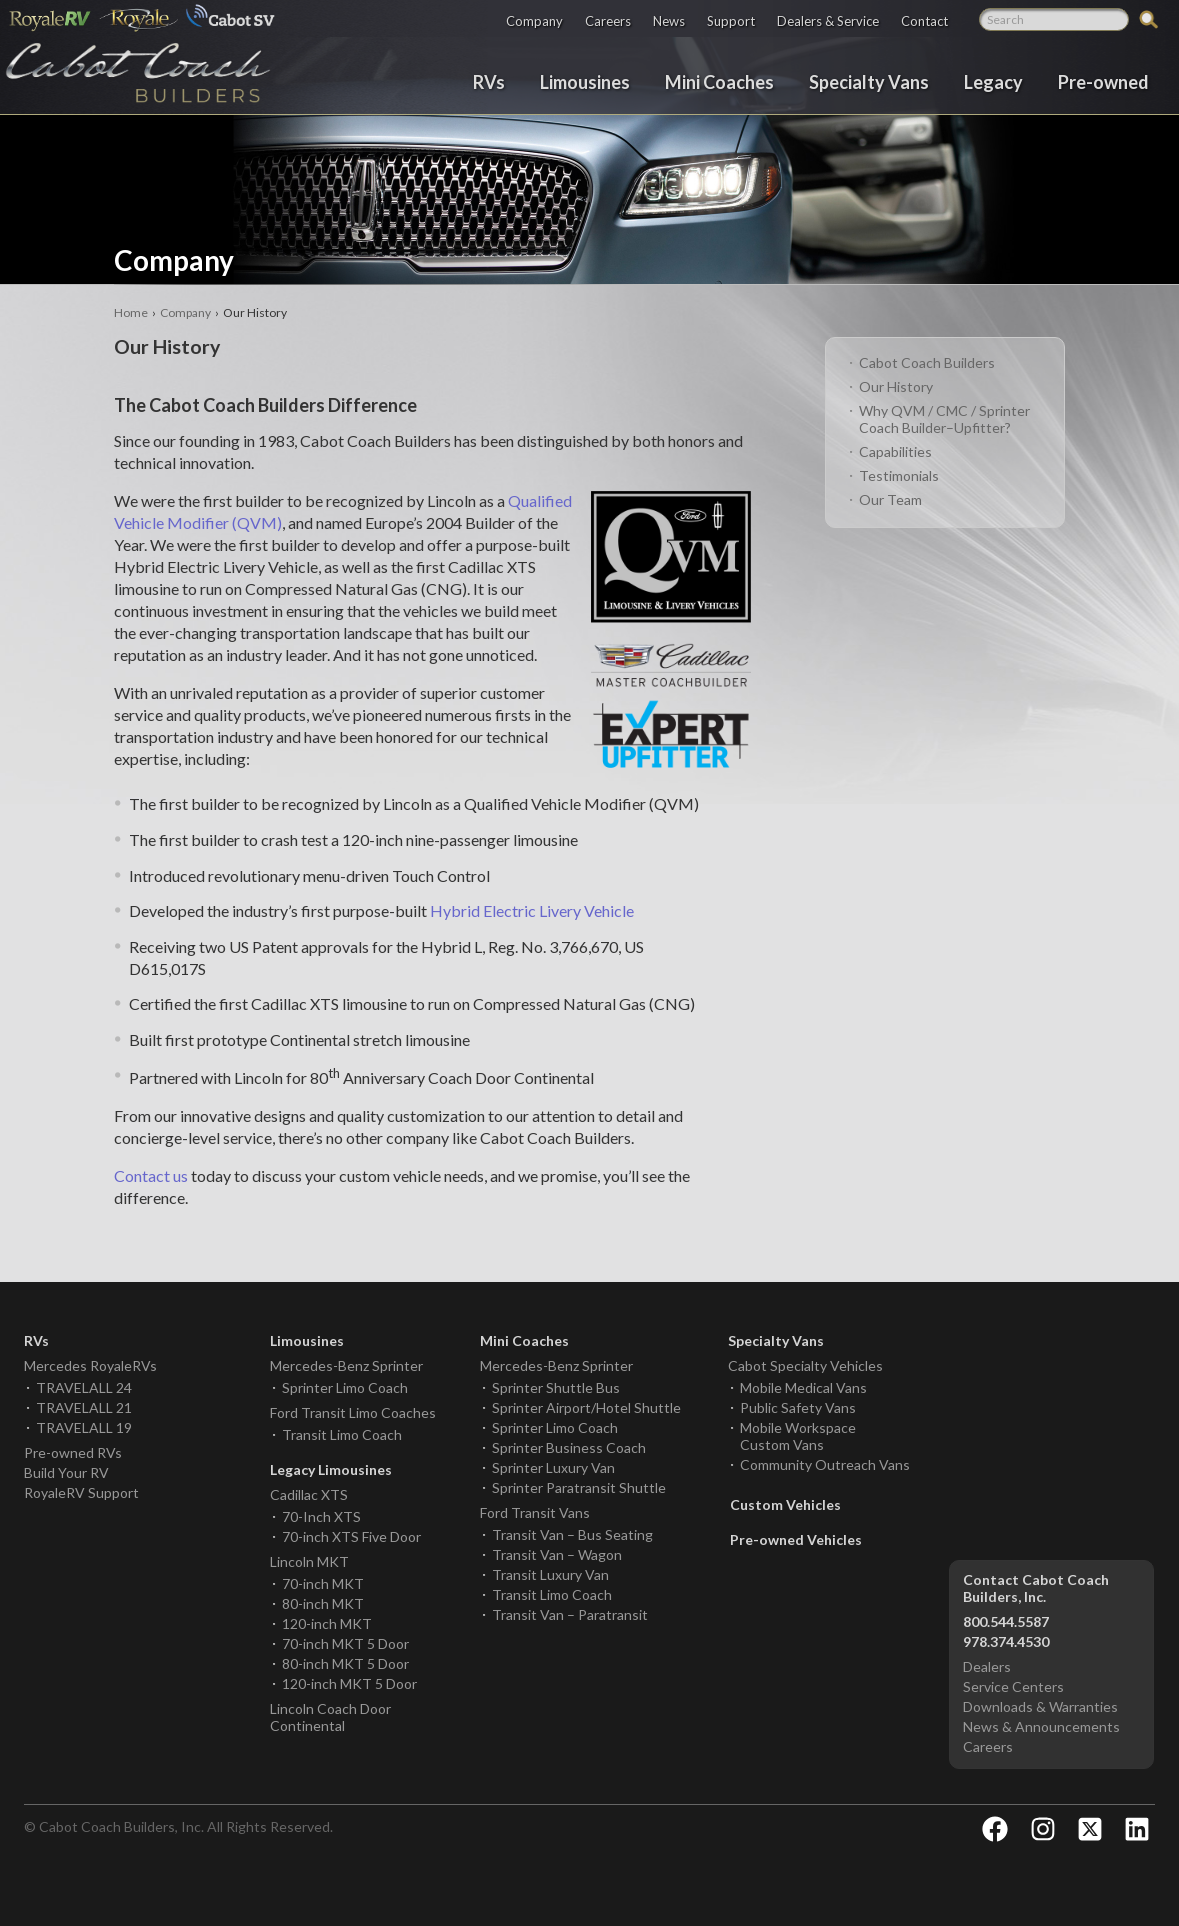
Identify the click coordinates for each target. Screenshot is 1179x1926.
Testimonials (899, 475)
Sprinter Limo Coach (345, 1387)
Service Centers (1013, 1686)
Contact (924, 20)
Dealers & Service (828, 20)
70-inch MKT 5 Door (345, 1643)
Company (534, 20)
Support (731, 20)
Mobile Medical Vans (803, 1387)
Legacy (993, 81)
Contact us (151, 1175)
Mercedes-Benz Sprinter (346, 1365)
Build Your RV (66, 1472)
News (669, 20)
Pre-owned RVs (73, 1452)
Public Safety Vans (798, 1407)
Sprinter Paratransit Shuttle (579, 1487)
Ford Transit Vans (535, 1512)
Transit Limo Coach (342, 1434)
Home (131, 312)
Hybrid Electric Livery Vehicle (532, 910)
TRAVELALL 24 (84, 1387)
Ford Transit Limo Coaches (353, 1412)
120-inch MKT (327, 1623)
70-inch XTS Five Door (351, 1536)
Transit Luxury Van (550, 1574)
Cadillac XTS (309, 1494)
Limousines (585, 81)
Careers (608, 20)
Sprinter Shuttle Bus (556, 1387)
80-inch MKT (323, 1603)
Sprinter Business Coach (569, 1447)
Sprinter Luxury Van (553, 1467)
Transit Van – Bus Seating (572, 1534)
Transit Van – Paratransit (570, 1614)
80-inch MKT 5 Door (345, 1663)
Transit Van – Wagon (557, 1554)
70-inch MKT (323, 1583)
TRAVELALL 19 (84, 1427)
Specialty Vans (869, 81)
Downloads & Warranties (1040, 1706)
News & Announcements (1041, 1726)
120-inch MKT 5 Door (349, 1683)
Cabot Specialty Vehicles (805, 1365)
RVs (489, 81)
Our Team (890, 499)
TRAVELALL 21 (84, 1407)
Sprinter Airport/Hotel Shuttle (586, 1407)
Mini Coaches (719, 81)
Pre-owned (1103, 81)
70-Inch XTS (321, 1516)
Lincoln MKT (309, 1561)
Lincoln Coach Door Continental (330, 1717)
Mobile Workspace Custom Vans (798, 1436)
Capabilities (895, 451)
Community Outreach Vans (825, 1464)
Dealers (987, 1666)
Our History (896, 386)
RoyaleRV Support (81, 1492)
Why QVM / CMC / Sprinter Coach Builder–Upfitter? (944, 419)
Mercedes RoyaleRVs (90, 1365)
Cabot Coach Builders (927, 362)
